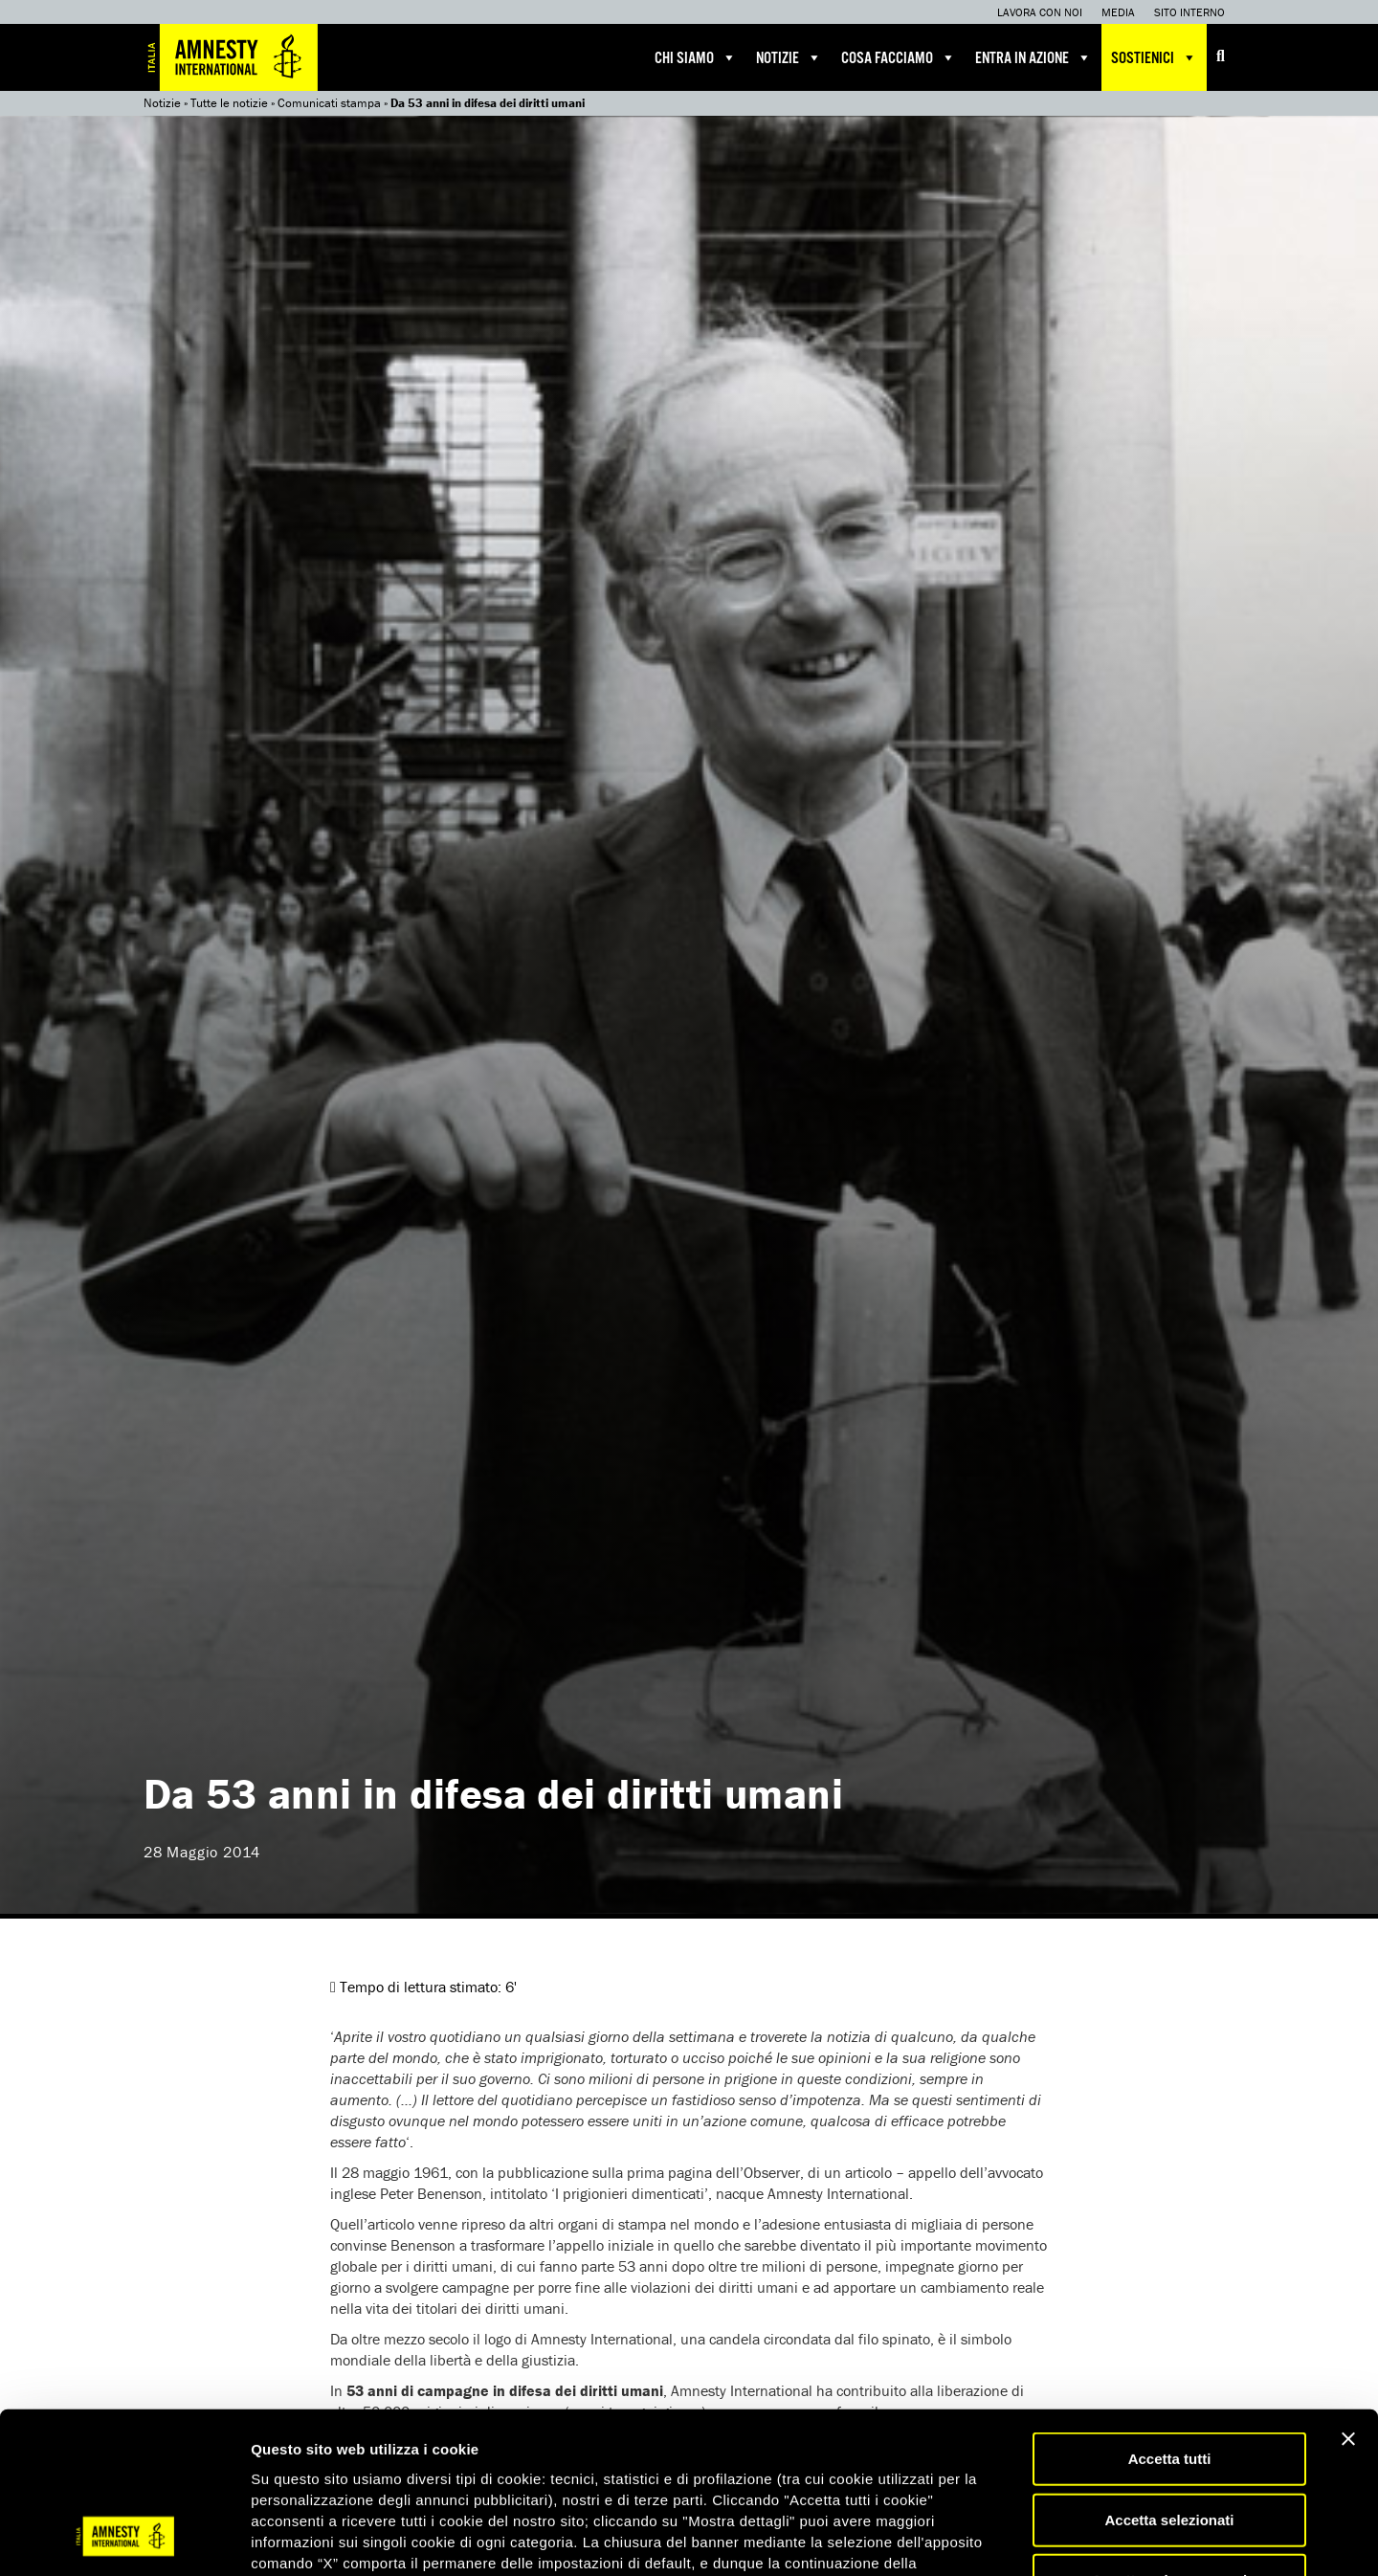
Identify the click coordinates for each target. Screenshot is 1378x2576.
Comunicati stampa (329, 103)
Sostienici (1154, 57)
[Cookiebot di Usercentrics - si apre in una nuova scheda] (124, 2538)
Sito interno (1189, 12)
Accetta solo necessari (1170, 2438)
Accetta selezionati (1169, 2377)
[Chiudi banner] (1348, 2296)
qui (305, 2462)
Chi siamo (696, 57)
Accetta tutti (1169, 2316)
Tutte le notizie (229, 103)
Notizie (789, 57)
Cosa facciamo (898, 57)
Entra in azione (1033, 57)
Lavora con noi (1039, 12)
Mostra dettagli (1006, 2538)
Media (1118, 12)
